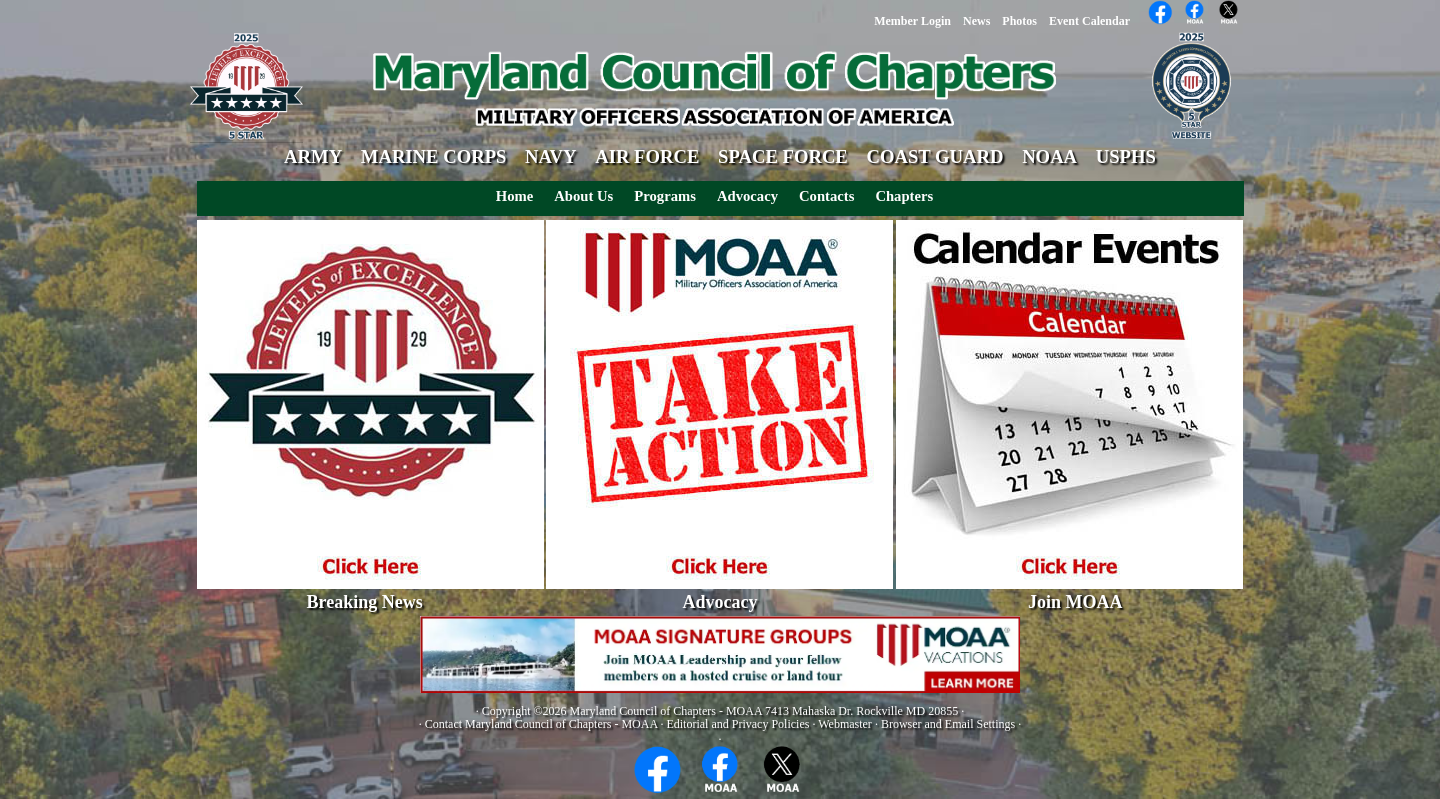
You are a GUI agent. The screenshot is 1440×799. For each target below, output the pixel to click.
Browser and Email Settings (948, 724)
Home (514, 196)
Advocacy (747, 196)
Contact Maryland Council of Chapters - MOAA (541, 724)
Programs (665, 196)
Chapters (904, 196)
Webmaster (845, 724)
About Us (583, 196)
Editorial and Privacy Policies (737, 724)
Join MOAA (1075, 602)
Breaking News (365, 602)
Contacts (826, 196)
